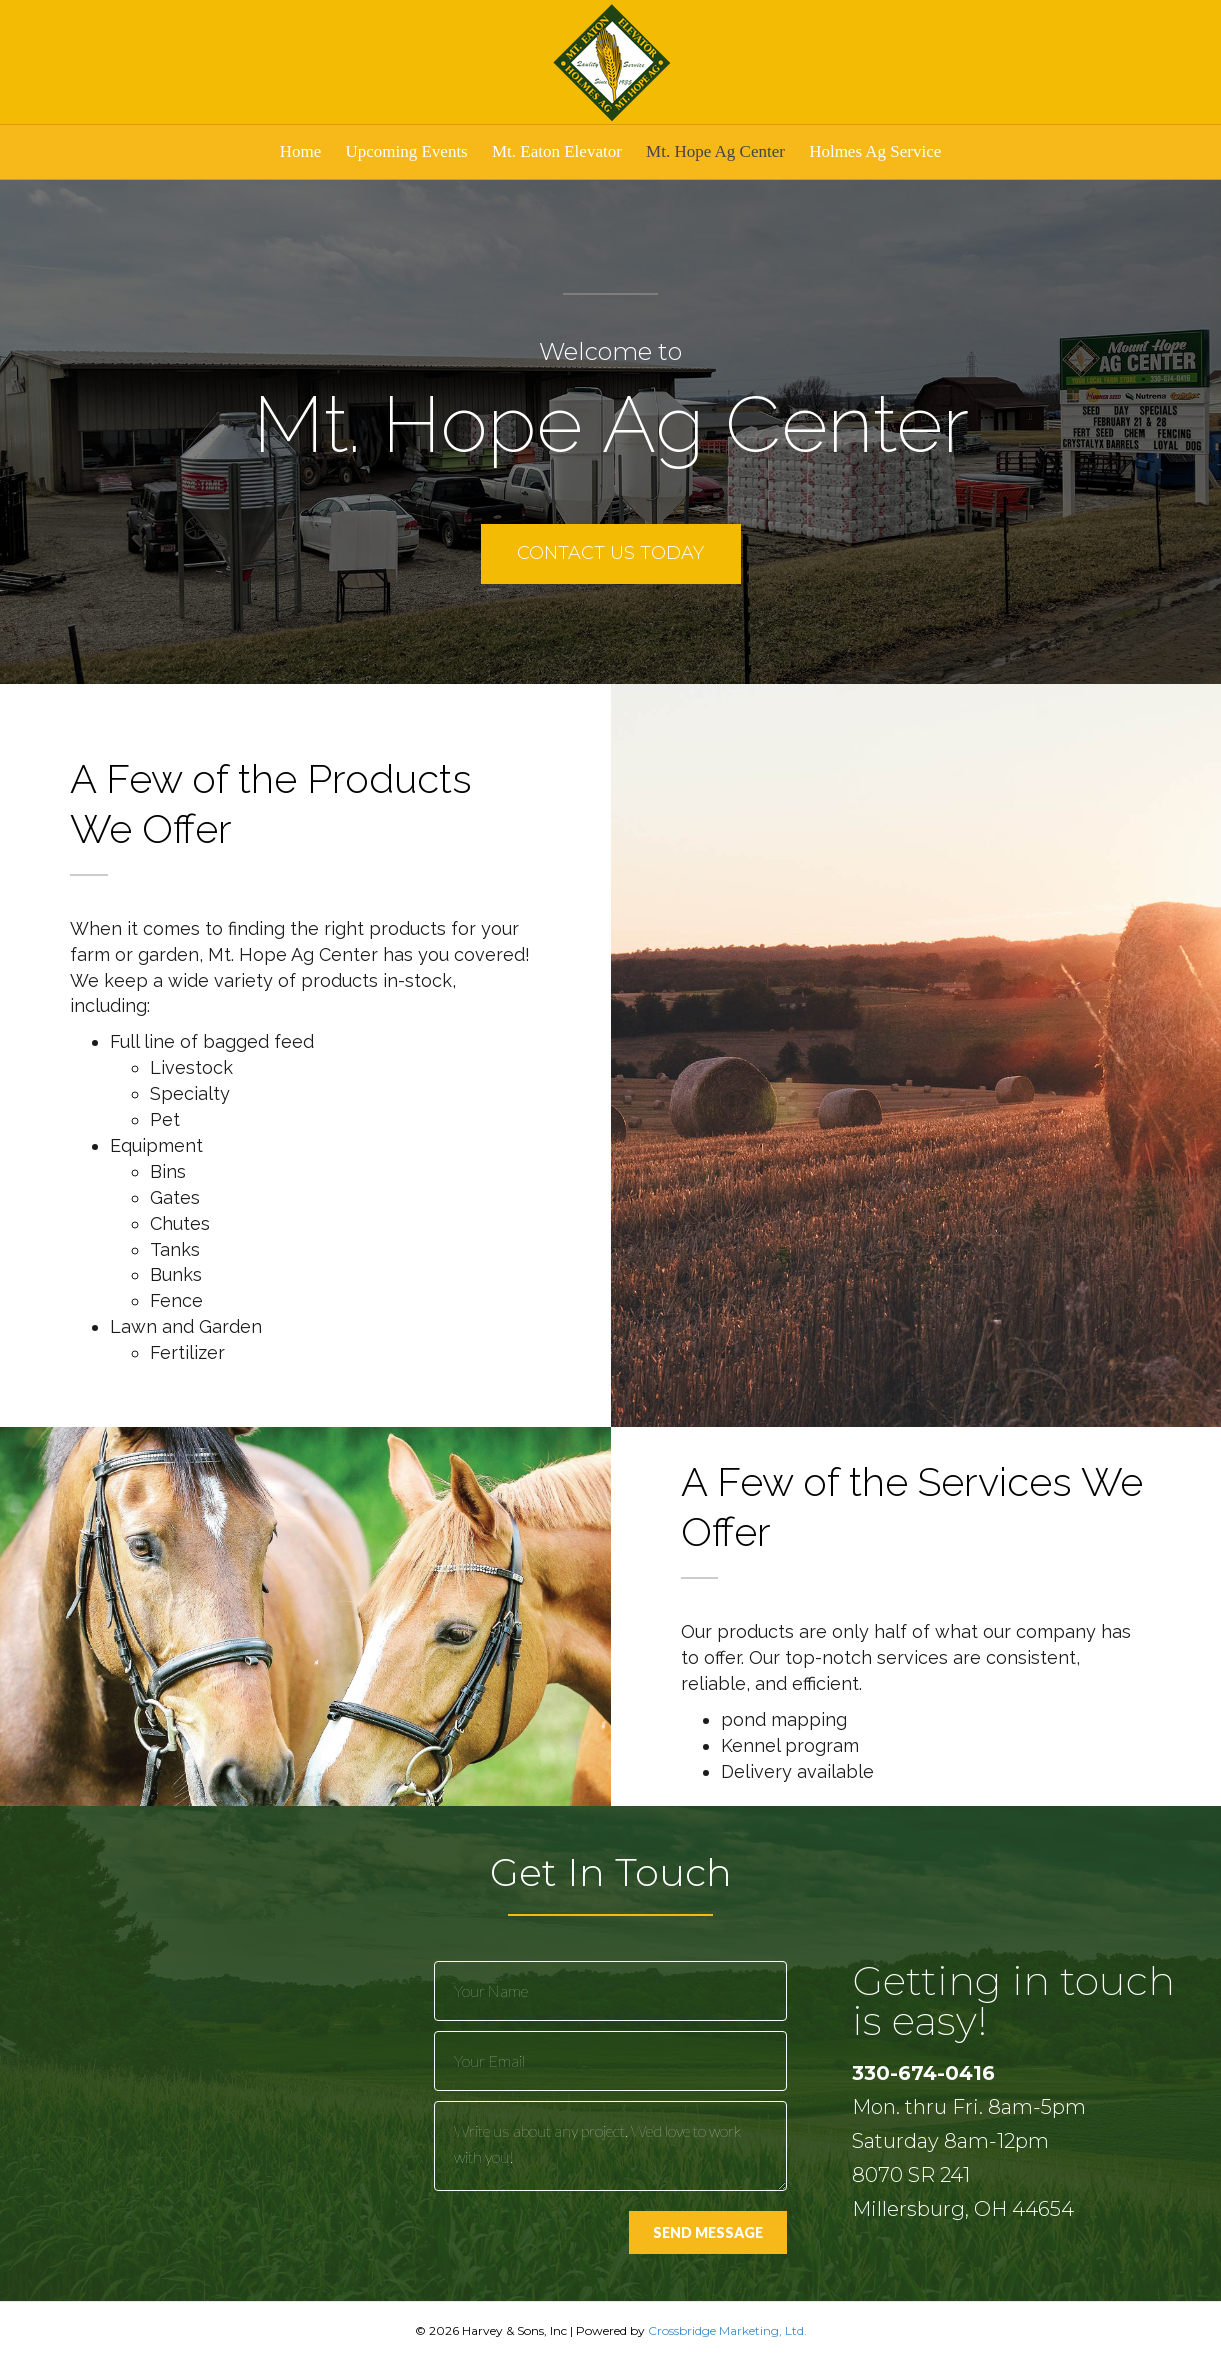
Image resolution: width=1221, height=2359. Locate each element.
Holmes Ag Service (875, 151)
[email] (611, 2061)
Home (301, 151)
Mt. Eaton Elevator (557, 151)
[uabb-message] (611, 2146)
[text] (611, 1991)
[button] (611, 554)
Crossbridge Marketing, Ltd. (727, 2330)
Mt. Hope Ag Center (715, 151)
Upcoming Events (406, 151)
